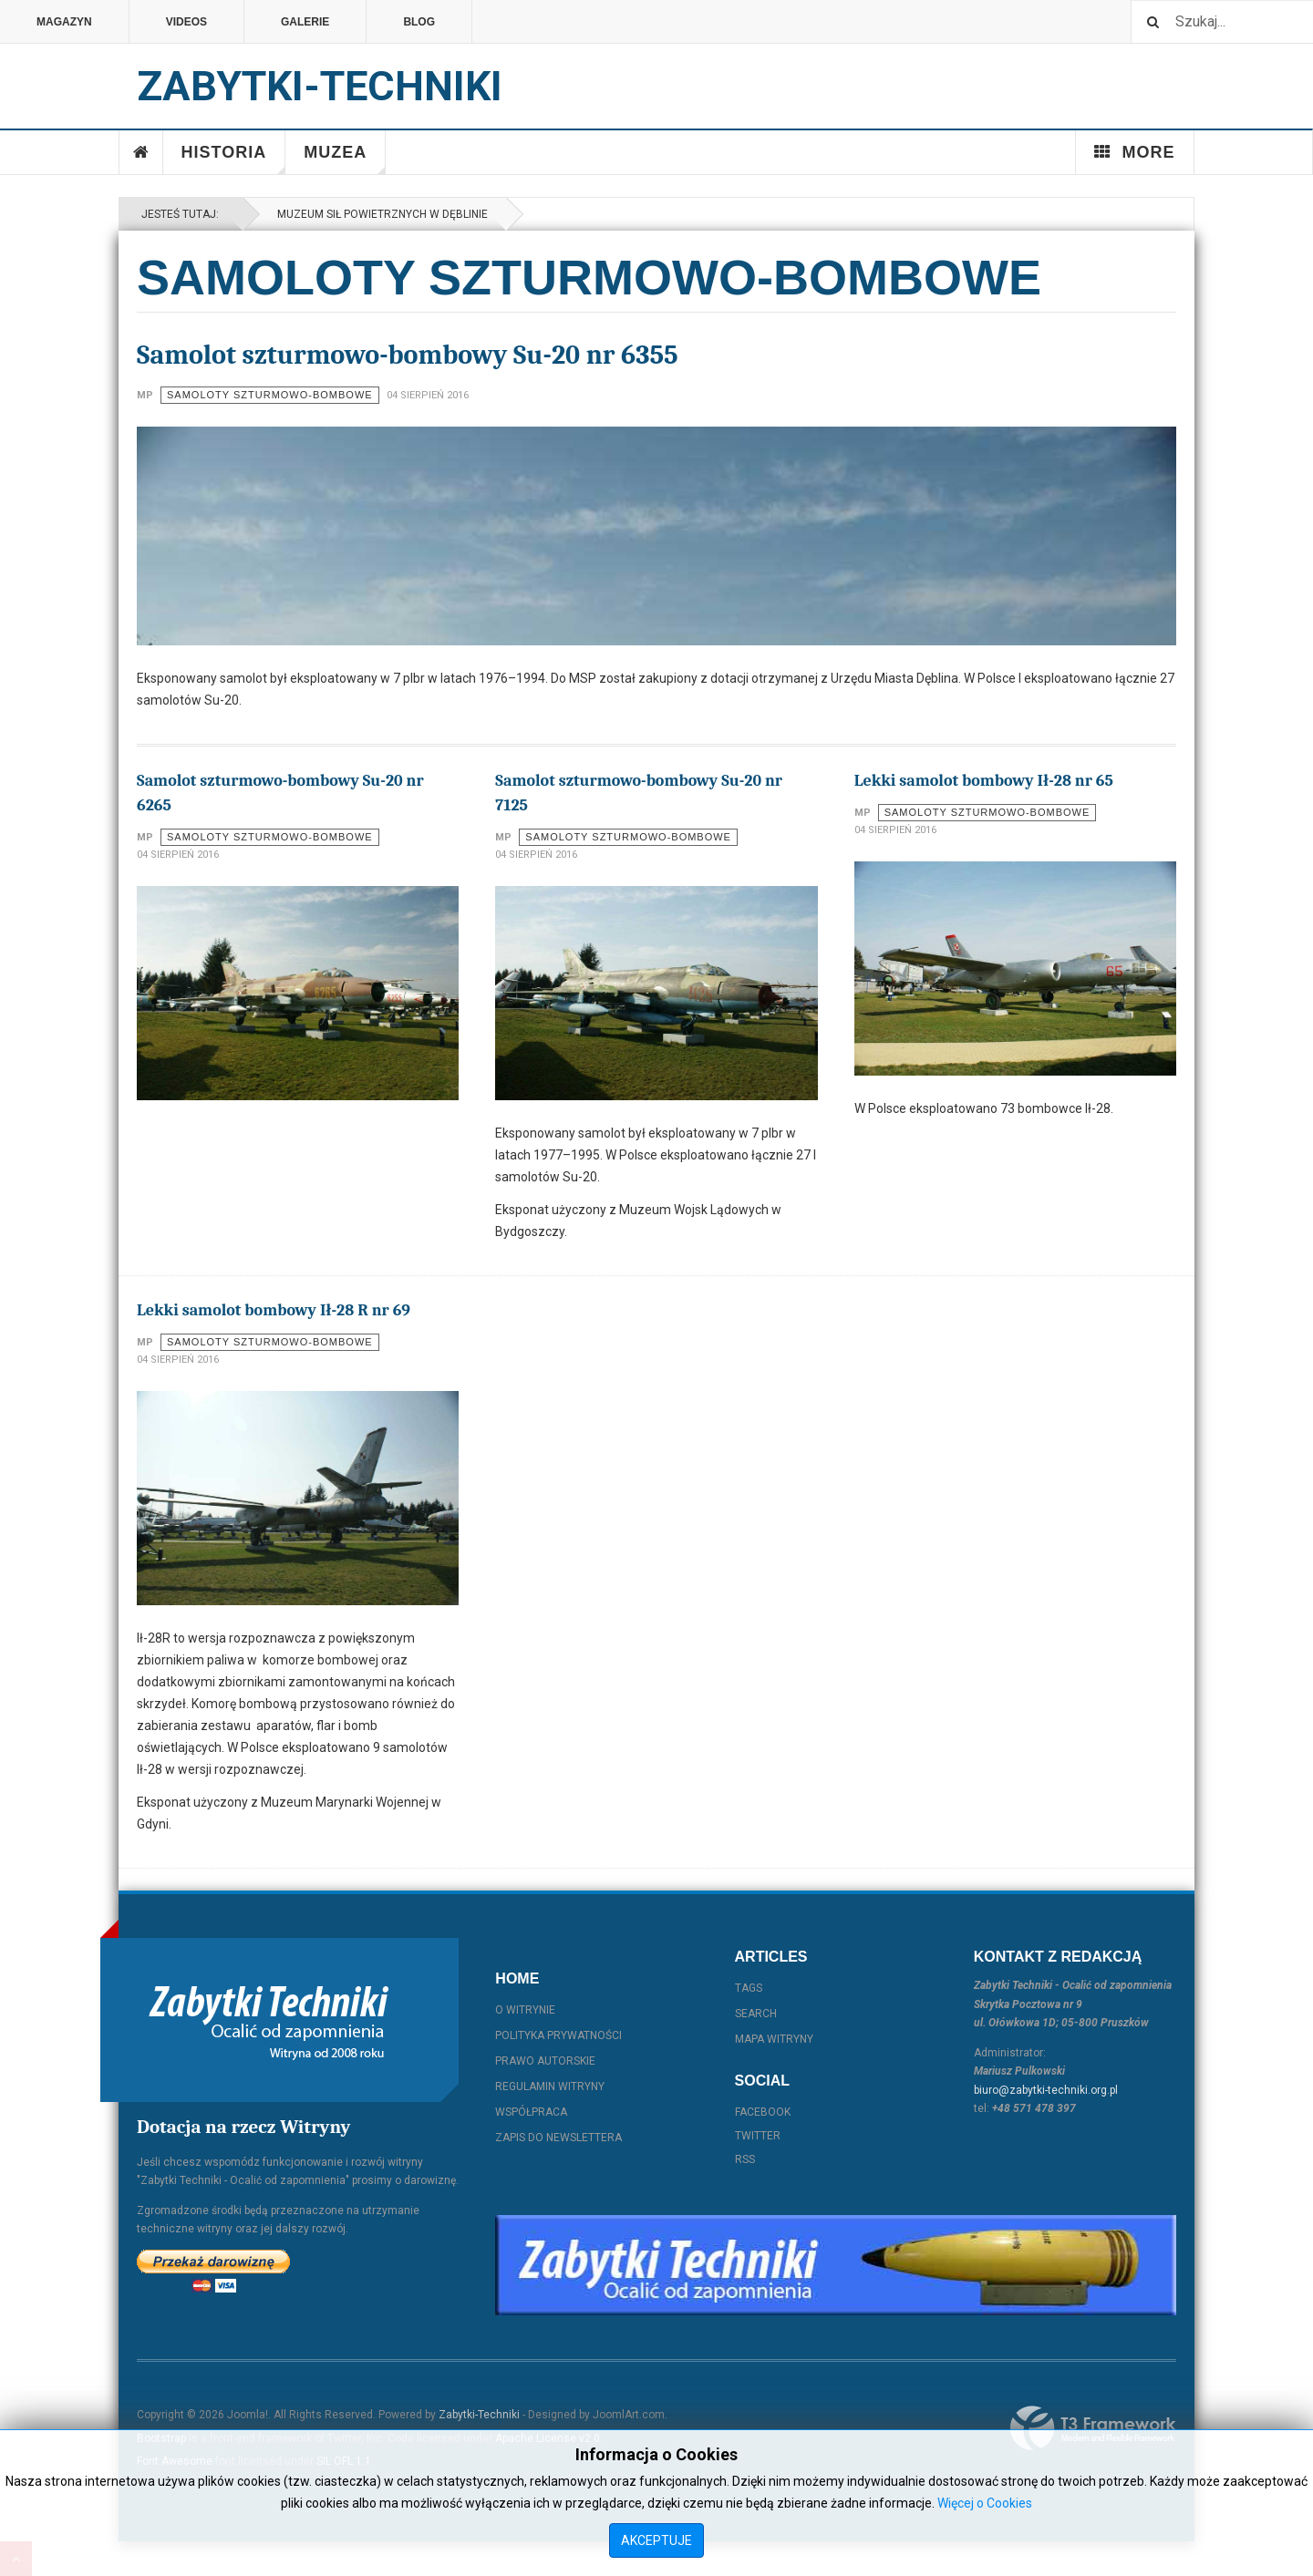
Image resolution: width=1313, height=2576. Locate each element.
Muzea (345, 158)
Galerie (305, 21)
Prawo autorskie (545, 2061)
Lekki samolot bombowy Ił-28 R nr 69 (273, 1310)
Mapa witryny (774, 2039)
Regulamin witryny (550, 2086)
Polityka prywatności (558, 2035)
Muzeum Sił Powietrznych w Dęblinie (380, 214)
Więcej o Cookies (984, 2503)
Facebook (763, 2112)
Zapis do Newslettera (558, 2137)
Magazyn (64, 21)
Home (141, 152)
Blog (419, 21)
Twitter (758, 2135)
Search (756, 2013)
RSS (745, 2159)
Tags (748, 1988)
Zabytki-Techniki (479, 2414)
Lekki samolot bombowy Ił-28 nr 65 (983, 780)
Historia (233, 158)
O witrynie (525, 2010)
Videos (186, 21)
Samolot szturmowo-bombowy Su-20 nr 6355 (407, 355)
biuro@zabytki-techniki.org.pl (1046, 2090)
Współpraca (531, 2112)
